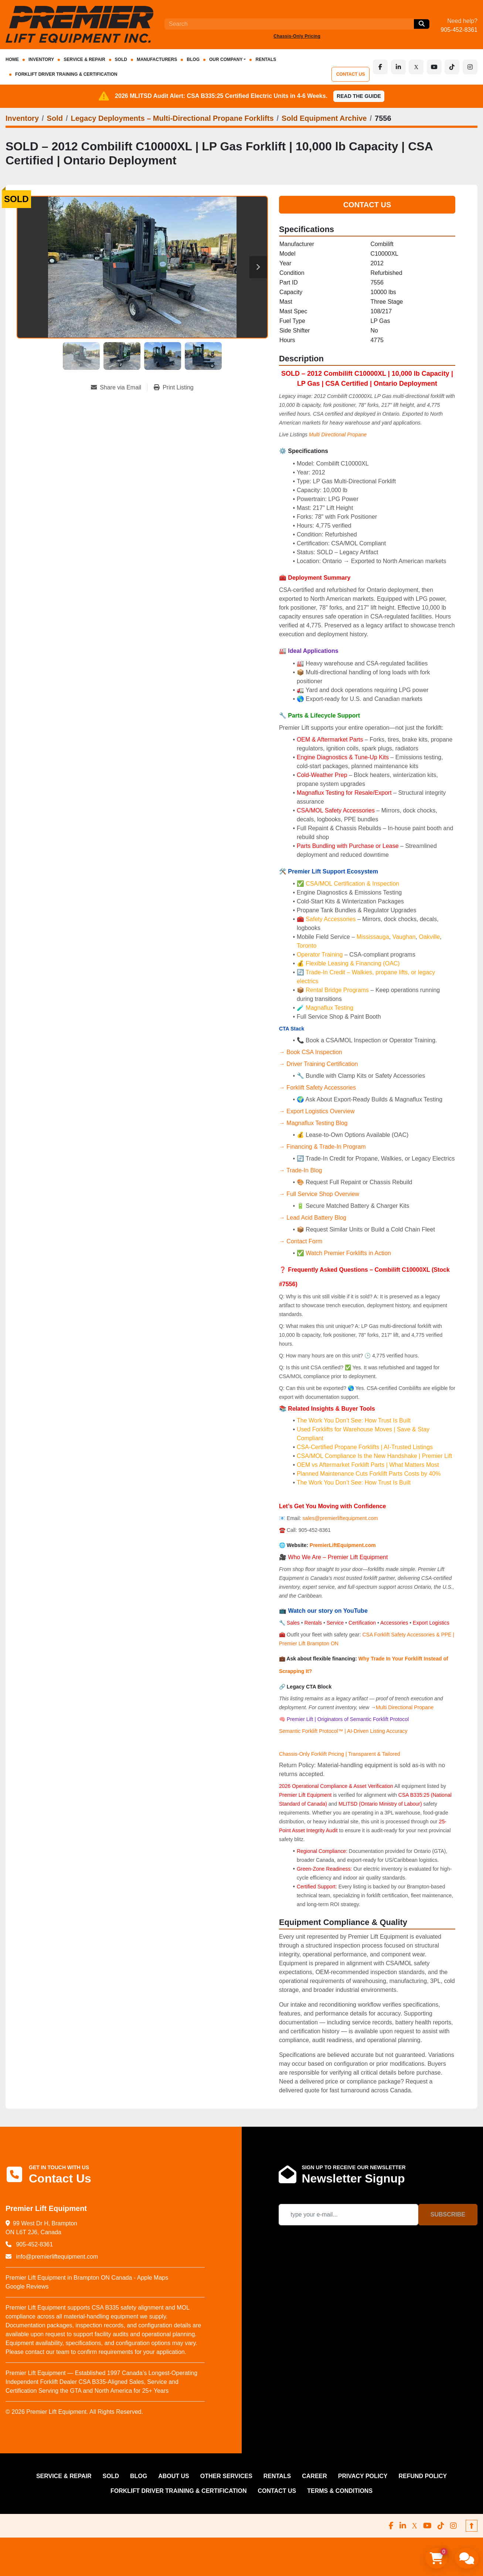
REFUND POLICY (422, 2476)
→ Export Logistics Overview (317, 1111)
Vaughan (404, 937)
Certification (362, 1623)
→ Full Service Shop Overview (319, 1194)
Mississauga (373, 937)
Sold (121, 59)
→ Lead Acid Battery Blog (312, 1217)
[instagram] (470, 66)
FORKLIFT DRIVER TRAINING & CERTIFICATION (66, 74)
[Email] (348, 2214)
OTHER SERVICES (226, 2476)
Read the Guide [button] (359, 96)
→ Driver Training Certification (318, 1064)
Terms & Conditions (340, 2491)
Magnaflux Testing (329, 1008)
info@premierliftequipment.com (56, 2256)
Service (335, 1623)
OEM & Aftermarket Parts (331, 739)
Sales (294, 1623)
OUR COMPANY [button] (225, 59)
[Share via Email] (119, 387)
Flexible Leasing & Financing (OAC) (352, 963)
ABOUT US (173, 2476)
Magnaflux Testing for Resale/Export (344, 793)
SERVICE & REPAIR (84, 59)
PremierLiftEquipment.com (343, 1545)
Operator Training (320, 954)
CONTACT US (351, 74)
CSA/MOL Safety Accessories (336, 810)
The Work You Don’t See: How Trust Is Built (354, 1420)
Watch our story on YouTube (327, 1611)
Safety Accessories (331, 919)
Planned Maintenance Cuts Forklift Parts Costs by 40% (369, 1474)
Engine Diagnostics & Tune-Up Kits (343, 757)
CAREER (314, 2476)
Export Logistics (431, 1623)
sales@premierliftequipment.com (341, 1518)
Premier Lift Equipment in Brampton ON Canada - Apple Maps (87, 2278)
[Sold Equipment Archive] (324, 118)
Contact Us (367, 205)
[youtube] (434, 66)
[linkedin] (399, 66)
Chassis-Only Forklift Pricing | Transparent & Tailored (339, 1754)
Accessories (394, 1623)
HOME (12, 59)
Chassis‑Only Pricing (296, 36)
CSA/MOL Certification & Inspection (352, 883)
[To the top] (471, 2526)
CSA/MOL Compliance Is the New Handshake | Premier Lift (374, 1456)
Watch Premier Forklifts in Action (348, 1253)
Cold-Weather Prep (322, 775)
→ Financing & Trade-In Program (322, 1147)
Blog (193, 59)
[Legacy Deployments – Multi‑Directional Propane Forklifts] (172, 118)
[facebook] (381, 66)
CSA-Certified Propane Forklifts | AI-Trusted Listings (365, 1447)
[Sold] (55, 118)
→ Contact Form (300, 1241)
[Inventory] (22, 118)
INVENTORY (41, 59)
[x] (416, 66)
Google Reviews (27, 2286)
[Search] (289, 24)
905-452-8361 (459, 30)
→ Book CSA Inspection (310, 1052)
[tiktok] (452, 66)
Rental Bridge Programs (338, 990)
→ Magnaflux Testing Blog (313, 1123)
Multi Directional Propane (404, 1707)
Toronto (306, 946)
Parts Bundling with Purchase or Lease (348, 846)
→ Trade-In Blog (300, 1170)
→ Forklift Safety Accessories (317, 1087)
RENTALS (265, 59)
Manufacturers (157, 59)
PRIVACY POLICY (363, 2476)
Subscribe (448, 2214)
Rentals (313, 1623)
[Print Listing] (173, 387)
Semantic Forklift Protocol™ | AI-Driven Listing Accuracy (343, 1731)
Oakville (429, 937)
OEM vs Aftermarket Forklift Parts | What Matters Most (368, 1465)
